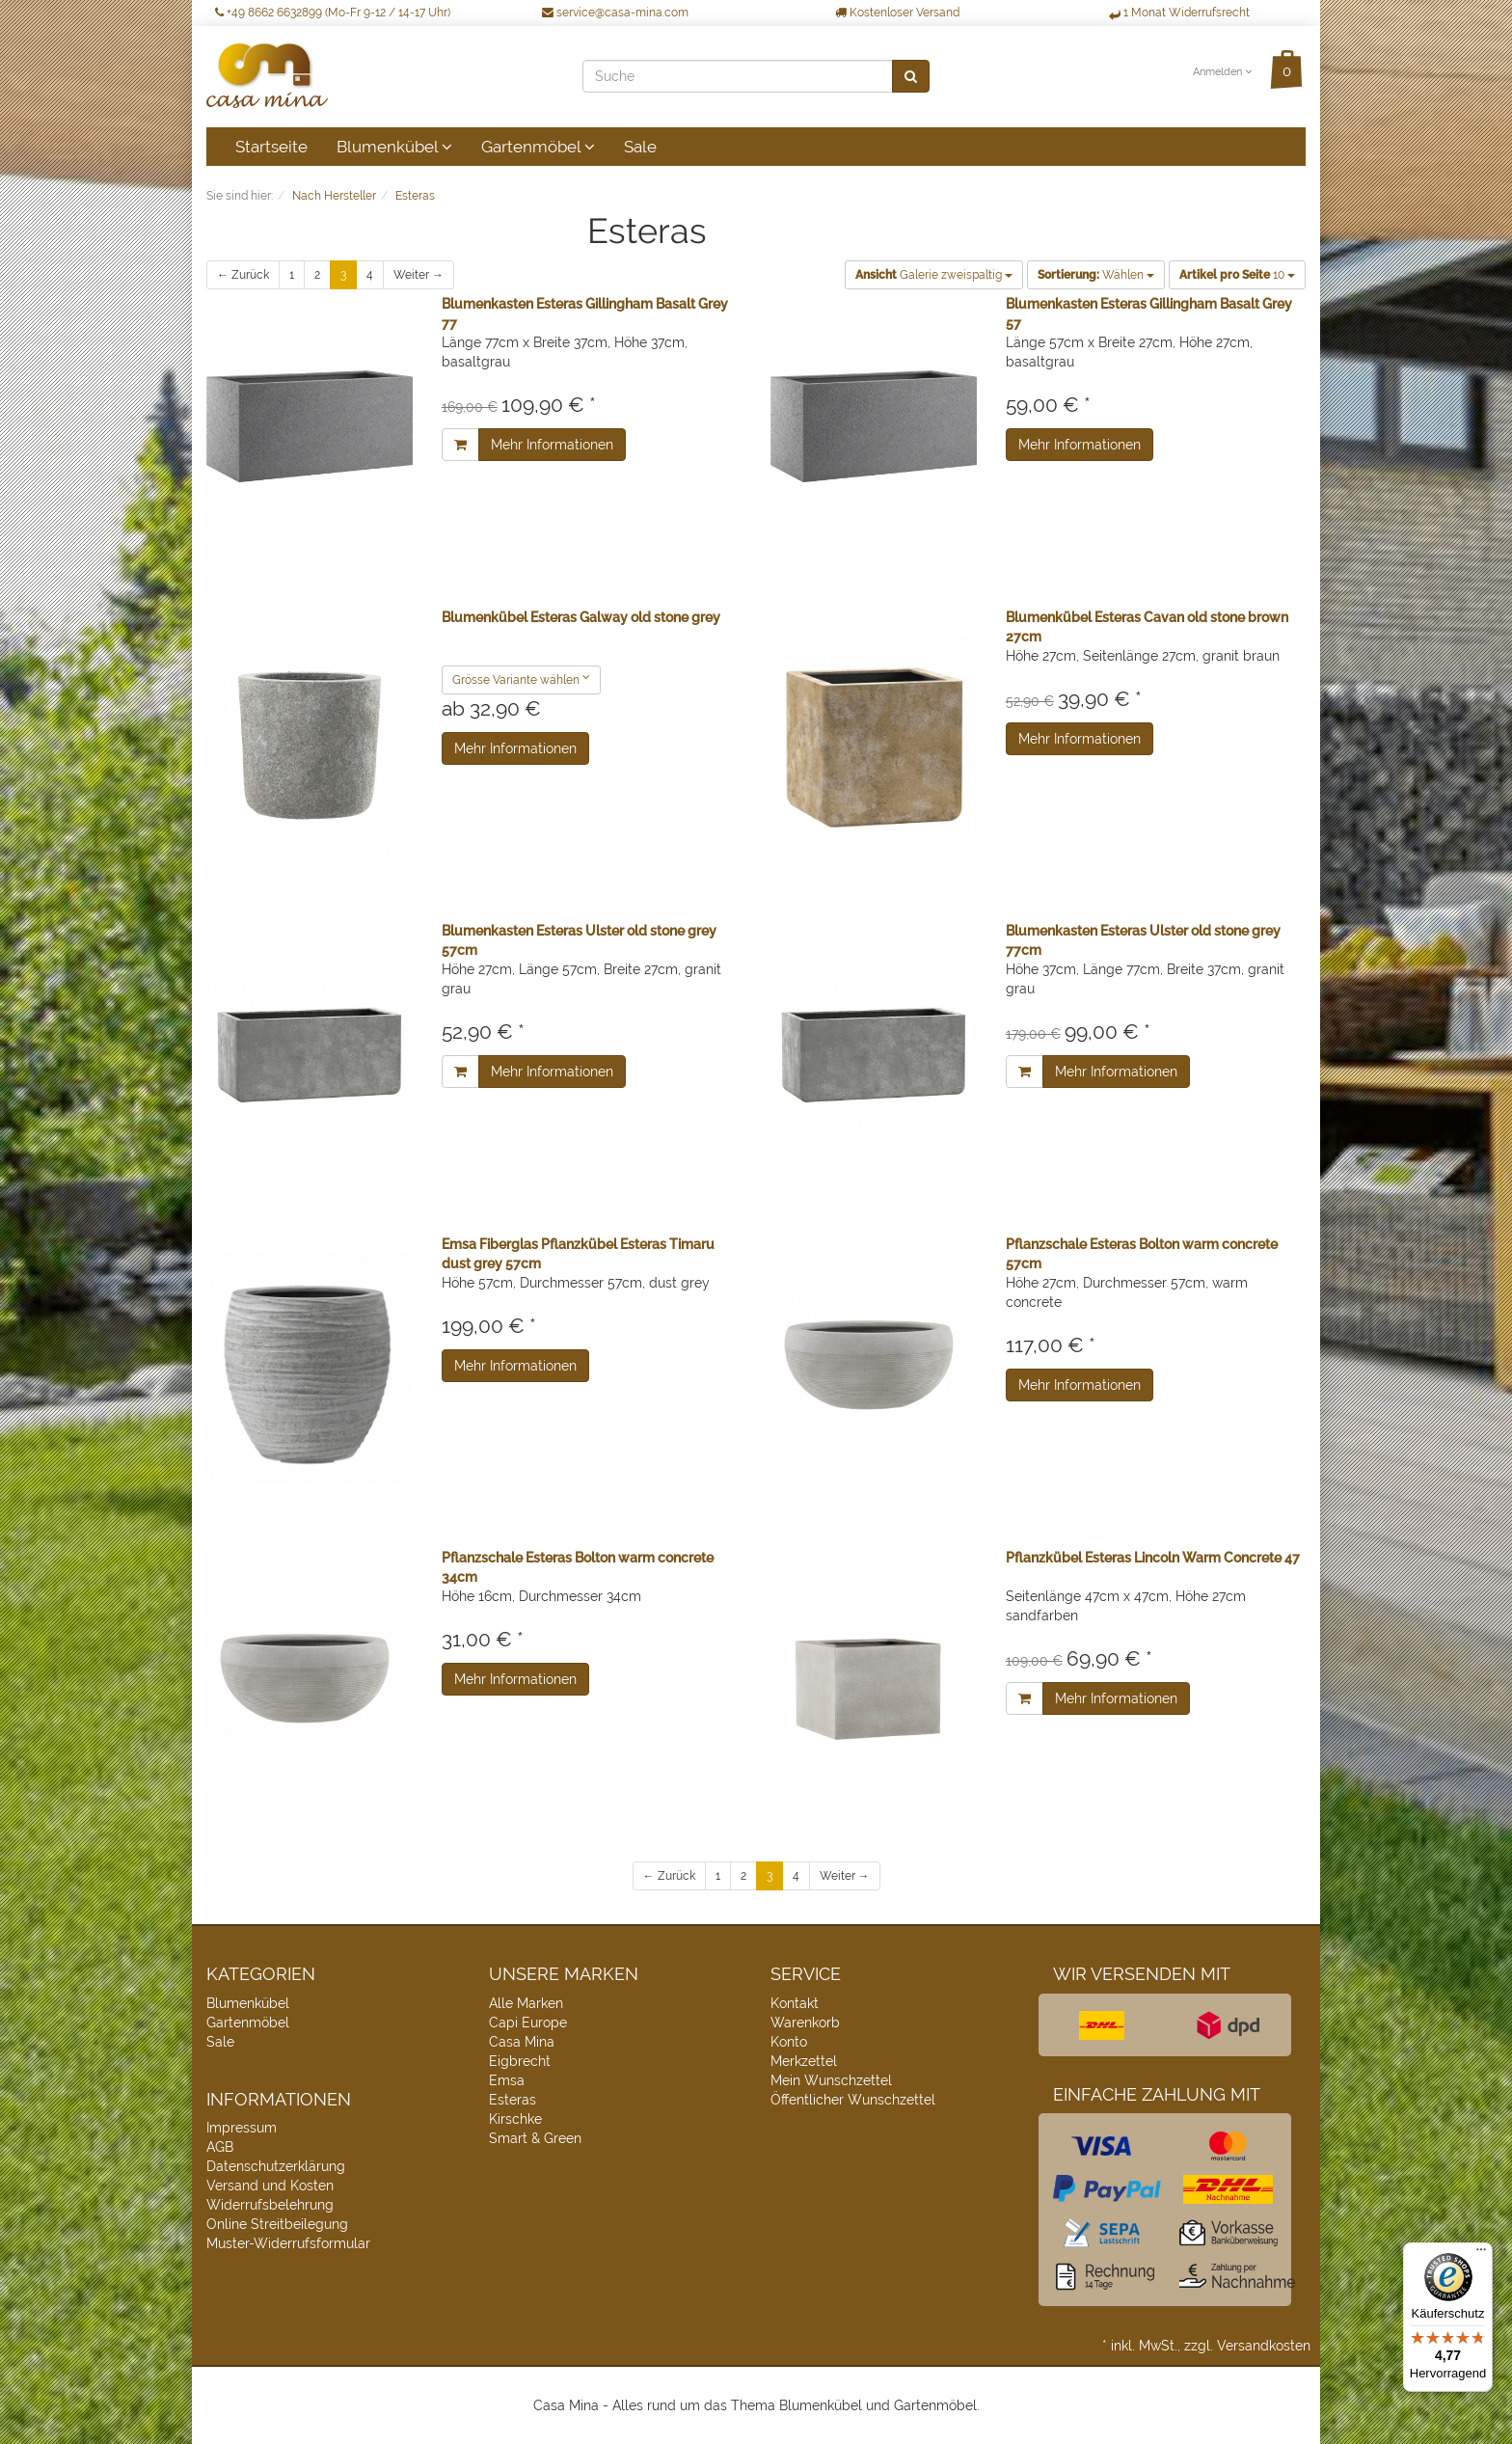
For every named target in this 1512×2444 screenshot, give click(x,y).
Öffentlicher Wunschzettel (852, 2099)
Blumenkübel (394, 146)
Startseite (271, 146)
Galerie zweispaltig (933, 275)
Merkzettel (803, 2061)
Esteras (512, 2099)
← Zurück (243, 275)
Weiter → (418, 275)
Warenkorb (805, 2022)
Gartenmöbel (538, 146)
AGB (219, 2147)
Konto (788, 2042)
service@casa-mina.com (615, 12)
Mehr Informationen (552, 444)
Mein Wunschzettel (831, 2080)
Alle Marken (526, 2003)
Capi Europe (528, 2022)
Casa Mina (521, 2042)
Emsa (507, 2080)
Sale (640, 146)
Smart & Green (535, 2138)
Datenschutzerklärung (275, 2166)
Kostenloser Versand (897, 12)
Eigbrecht (520, 2061)
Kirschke (515, 2119)
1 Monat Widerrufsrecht (1179, 12)
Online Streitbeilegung (277, 2224)
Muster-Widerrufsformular (288, 2243)
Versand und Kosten (270, 2185)
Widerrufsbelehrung (270, 2205)
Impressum (241, 2127)
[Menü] (1481, 2254)
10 (1237, 275)
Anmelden (1222, 72)
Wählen (1096, 275)
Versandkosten (1263, 2345)
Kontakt (794, 2003)
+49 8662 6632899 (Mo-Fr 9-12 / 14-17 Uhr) (332, 12)
